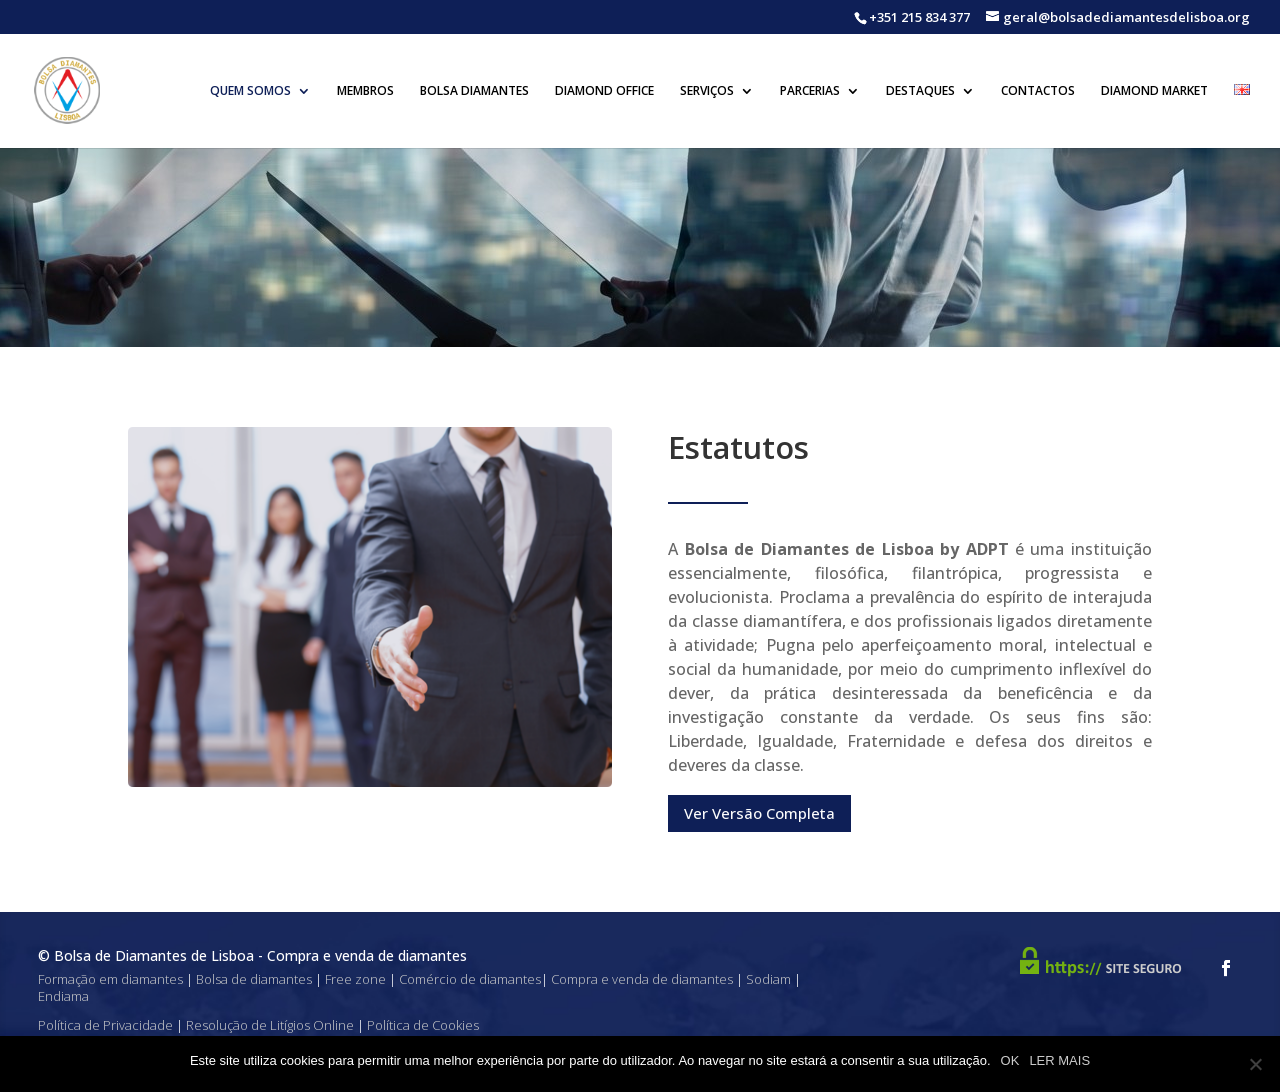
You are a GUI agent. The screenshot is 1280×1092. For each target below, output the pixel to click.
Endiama (63, 996)
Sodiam (768, 979)
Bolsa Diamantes (474, 91)
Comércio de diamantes (470, 979)
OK (1010, 1060)
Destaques (920, 91)
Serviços (707, 91)
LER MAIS (1059, 1060)
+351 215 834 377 (919, 17)
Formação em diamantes (110, 979)
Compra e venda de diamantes (642, 979)
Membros (365, 91)
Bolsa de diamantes (254, 979)
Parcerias (810, 91)
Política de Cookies (423, 1025)
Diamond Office (604, 91)
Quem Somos (250, 91)
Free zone (355, 979)
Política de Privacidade (105, 1025)
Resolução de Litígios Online (270, 1025)
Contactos (1038, 91)
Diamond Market (1154, 91)
